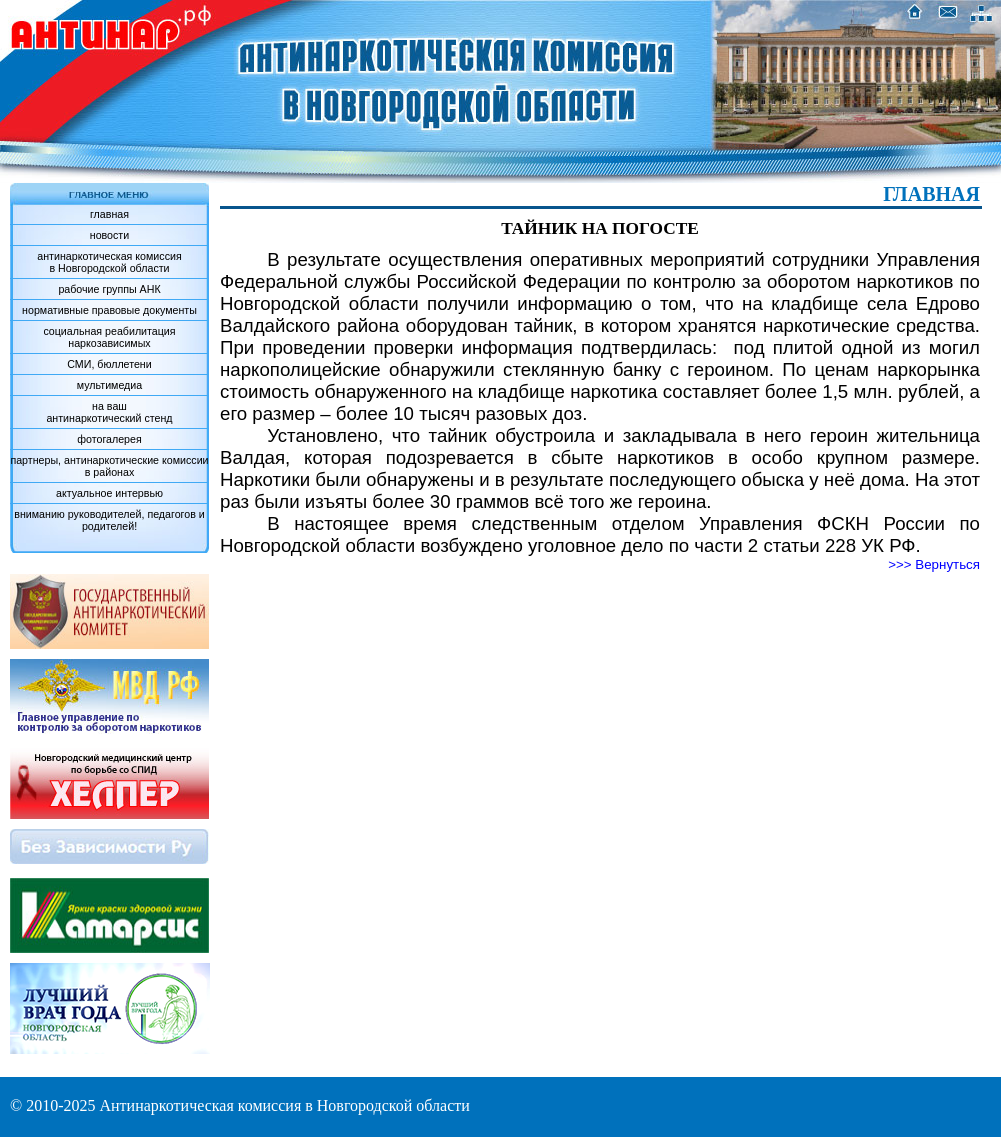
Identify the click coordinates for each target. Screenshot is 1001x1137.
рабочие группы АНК (109, 289)
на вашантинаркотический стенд (109, 412)
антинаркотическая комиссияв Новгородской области (109, 262)
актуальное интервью (109, 493)
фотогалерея (109, 439)
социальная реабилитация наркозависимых (109, 337)
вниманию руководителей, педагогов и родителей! (109, 520)
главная (109, 214)
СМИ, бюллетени (109, 364)
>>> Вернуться (934, 564)
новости (109, 235)
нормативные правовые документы (109, 310)
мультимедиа (109, 385)
